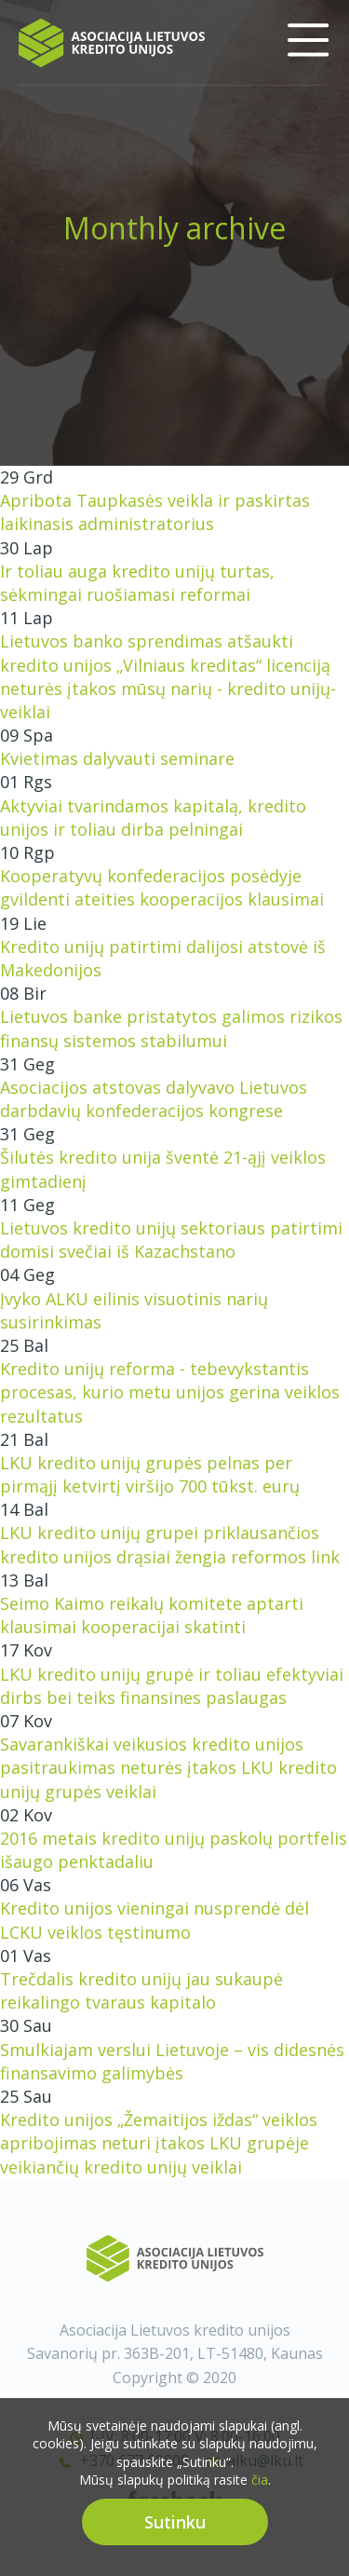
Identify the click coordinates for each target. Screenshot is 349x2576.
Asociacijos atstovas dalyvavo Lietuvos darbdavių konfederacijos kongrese (153, 1099)
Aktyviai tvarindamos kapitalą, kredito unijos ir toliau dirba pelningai (153, 817)
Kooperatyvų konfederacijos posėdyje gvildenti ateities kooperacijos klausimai (162, 887)
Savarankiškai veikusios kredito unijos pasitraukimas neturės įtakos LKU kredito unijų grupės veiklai (168, 1767)
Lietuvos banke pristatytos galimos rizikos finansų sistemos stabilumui (171, 1028)
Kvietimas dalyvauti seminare (117, 758)
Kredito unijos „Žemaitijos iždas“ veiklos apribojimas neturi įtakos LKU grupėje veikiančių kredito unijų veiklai (158, 2142)
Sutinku (175, 2535)
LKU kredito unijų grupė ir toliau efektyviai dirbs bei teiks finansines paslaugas (171, 1686)
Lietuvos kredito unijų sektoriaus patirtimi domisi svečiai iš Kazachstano (171, 1239)
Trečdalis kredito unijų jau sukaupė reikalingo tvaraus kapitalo (141, 1990)
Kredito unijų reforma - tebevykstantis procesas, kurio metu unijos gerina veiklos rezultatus (170, 1391)
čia (259, 2493)
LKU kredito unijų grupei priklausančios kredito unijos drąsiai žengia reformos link (170, 1544)
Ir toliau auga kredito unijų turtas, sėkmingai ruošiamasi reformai (137, 583)
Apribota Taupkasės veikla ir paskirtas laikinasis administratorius (155, 512)
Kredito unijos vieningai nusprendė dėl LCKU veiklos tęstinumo (154, 1919)
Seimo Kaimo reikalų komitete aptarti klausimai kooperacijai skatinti (151, 1615)
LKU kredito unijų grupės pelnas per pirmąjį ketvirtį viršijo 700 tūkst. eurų (150, 1474)
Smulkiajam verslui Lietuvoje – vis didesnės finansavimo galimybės (172, 2061)
